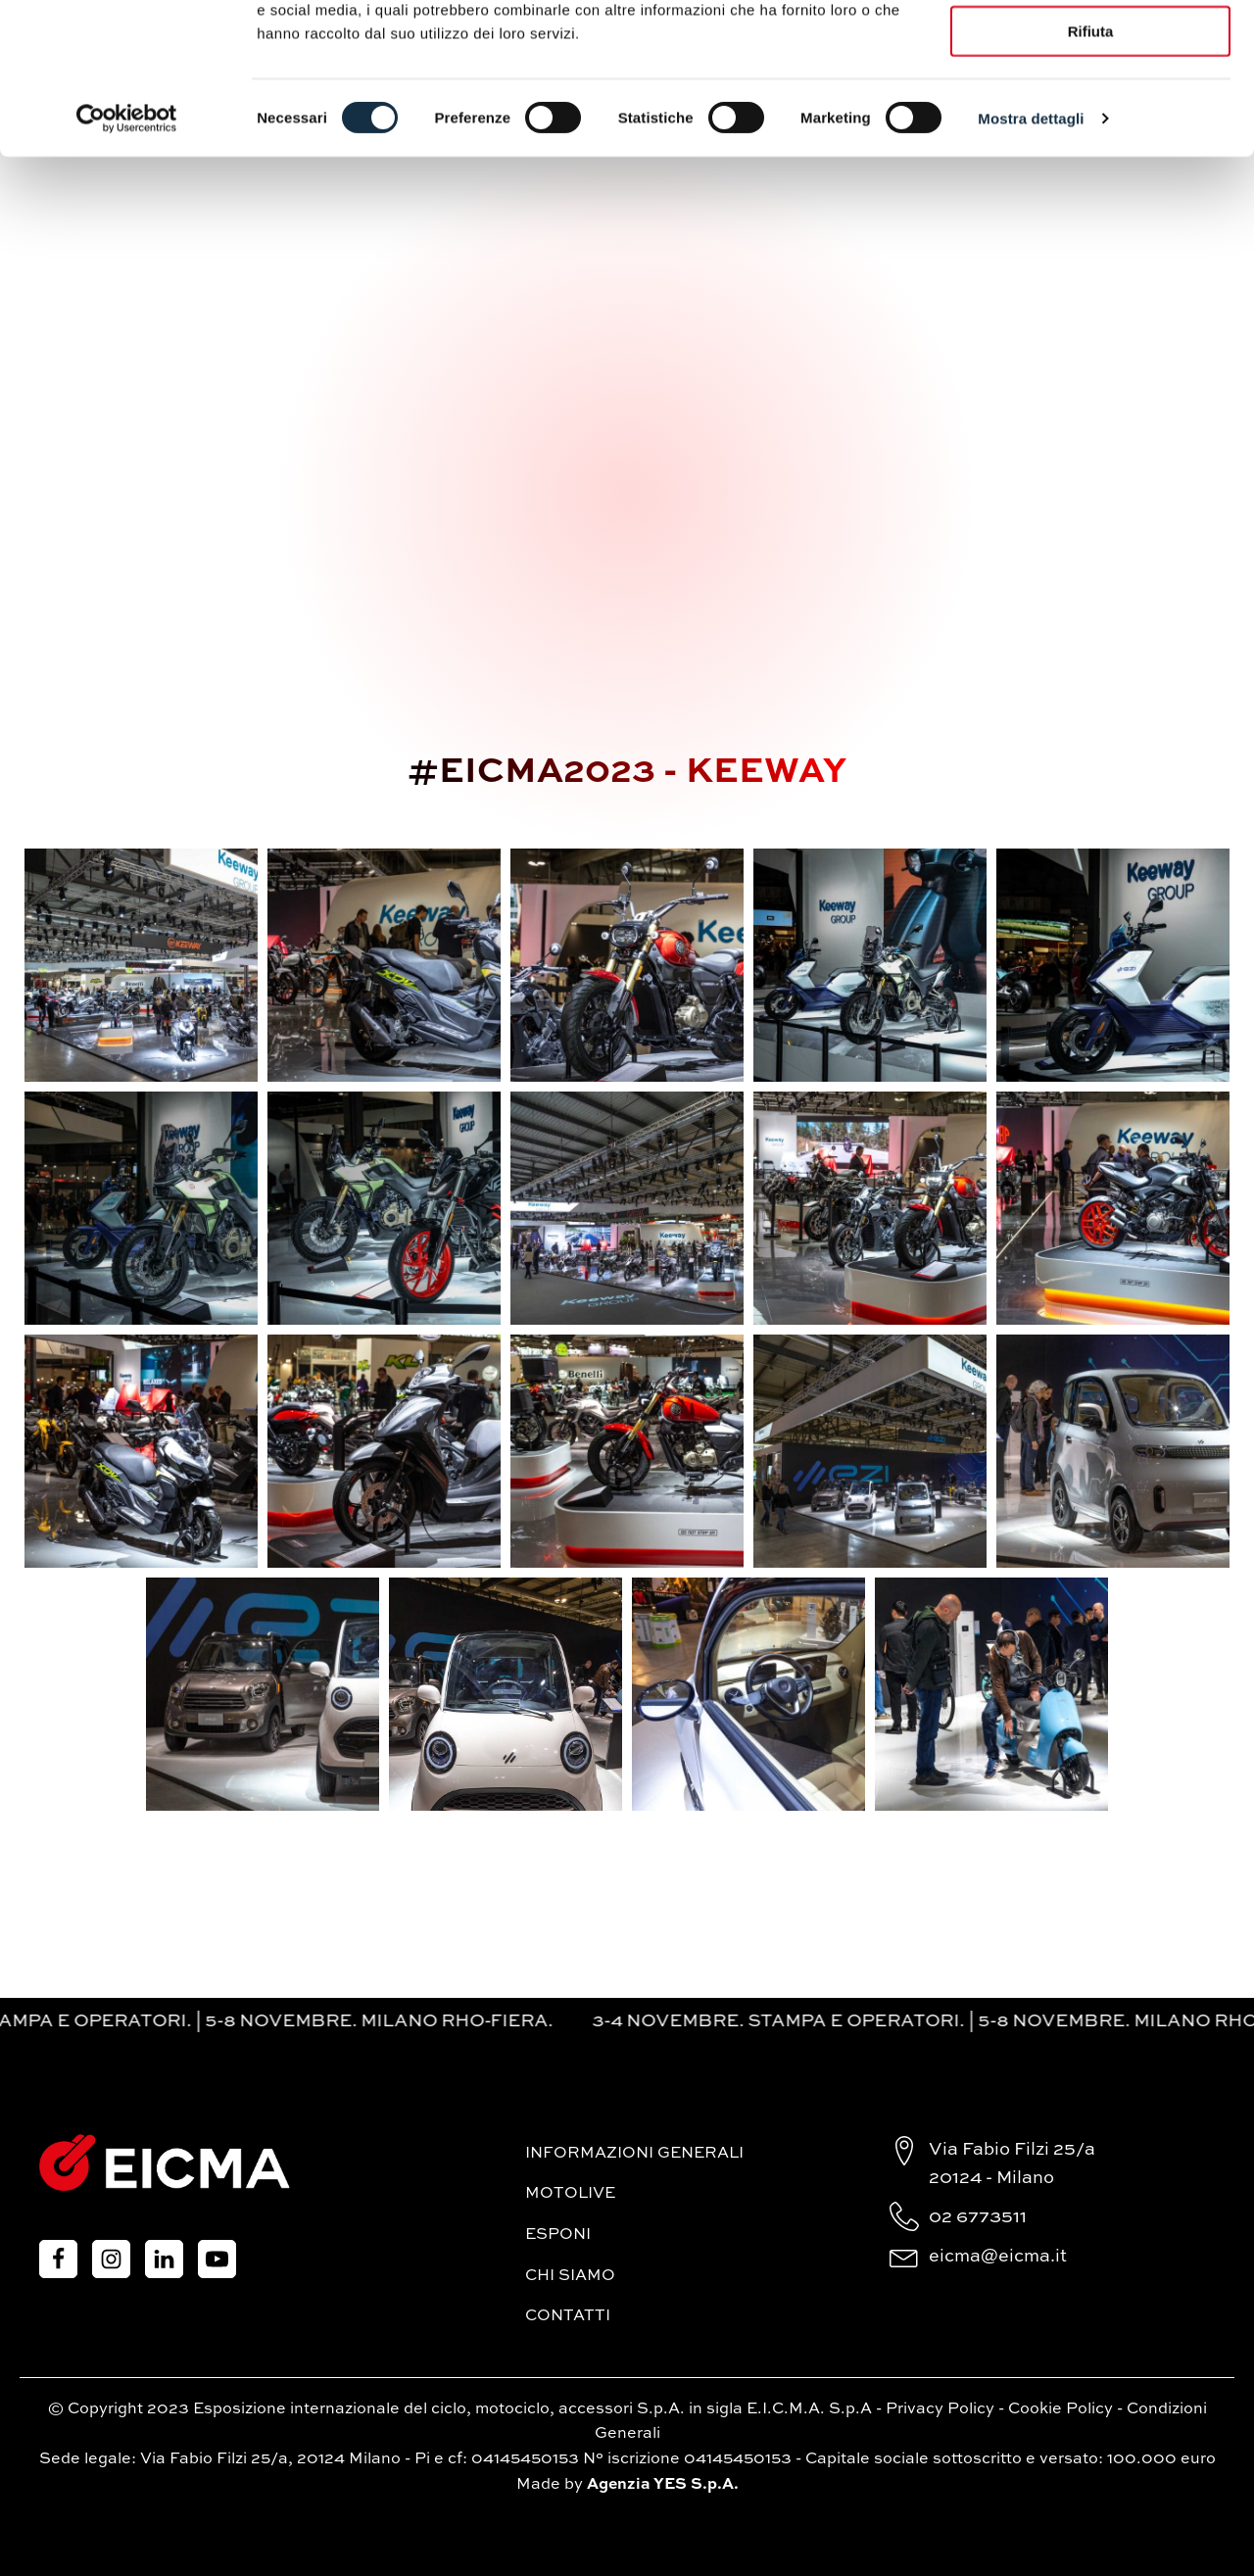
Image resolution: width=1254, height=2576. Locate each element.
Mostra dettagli (1031, 250)
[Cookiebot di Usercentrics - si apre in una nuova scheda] (127, 251)
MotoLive (570, 2194)
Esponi (558, 2235)
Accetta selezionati (1090, 106)
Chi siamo (570, 2276)
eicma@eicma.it (998, 2256)
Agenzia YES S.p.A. (663, 2485)
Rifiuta (1091, 164)
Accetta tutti (1090, 48)
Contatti (567, 2316)
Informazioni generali (634, 2154)
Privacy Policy (940, 2409)
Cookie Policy (1060, 2409)
